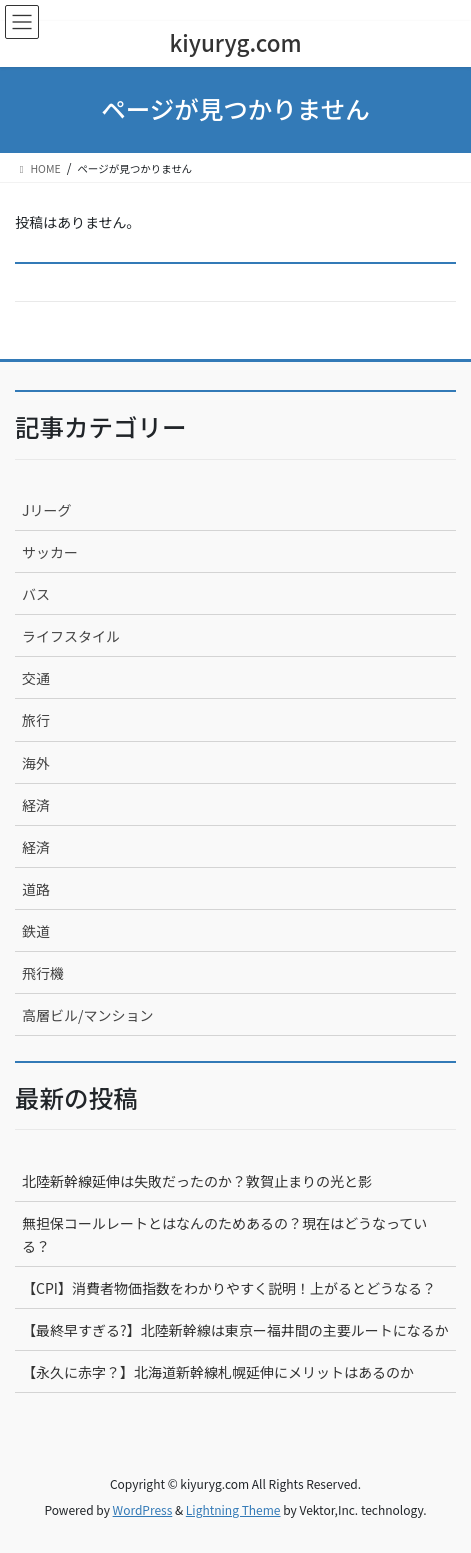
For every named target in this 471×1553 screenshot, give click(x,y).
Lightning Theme (233, 1509)
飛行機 (43, 973)
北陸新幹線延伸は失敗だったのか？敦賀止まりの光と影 (197, 1181)
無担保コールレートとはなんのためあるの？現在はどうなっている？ (224, 1234)
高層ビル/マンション (88, 1015)
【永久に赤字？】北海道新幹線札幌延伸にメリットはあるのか (218, 1372)
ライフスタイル (71, 636)
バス (36, 594)
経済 (36, 805)
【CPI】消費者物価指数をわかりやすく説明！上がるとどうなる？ (229, 1288)
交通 (36, 678)
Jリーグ (47, 510)
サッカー (50, 552)
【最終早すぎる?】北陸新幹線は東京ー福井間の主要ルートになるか (235, 1330)
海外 (36, 763)
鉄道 (36, 931)
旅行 (36, 720)
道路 (36, 889)
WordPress (143, 1509)
